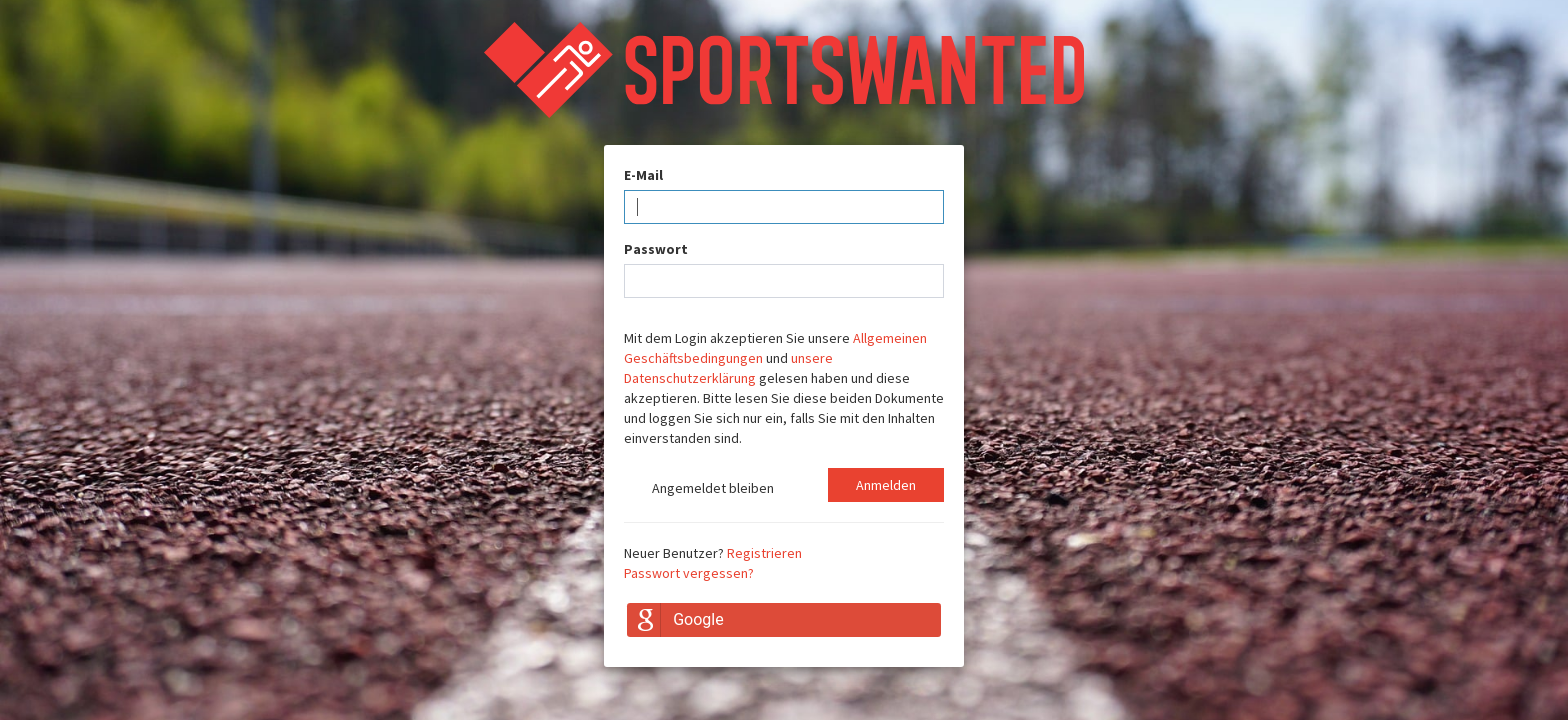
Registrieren (764, 553)
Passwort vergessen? (689, 573)
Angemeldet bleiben (699, 490)
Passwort (656, 249)
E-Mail (643, 175)
